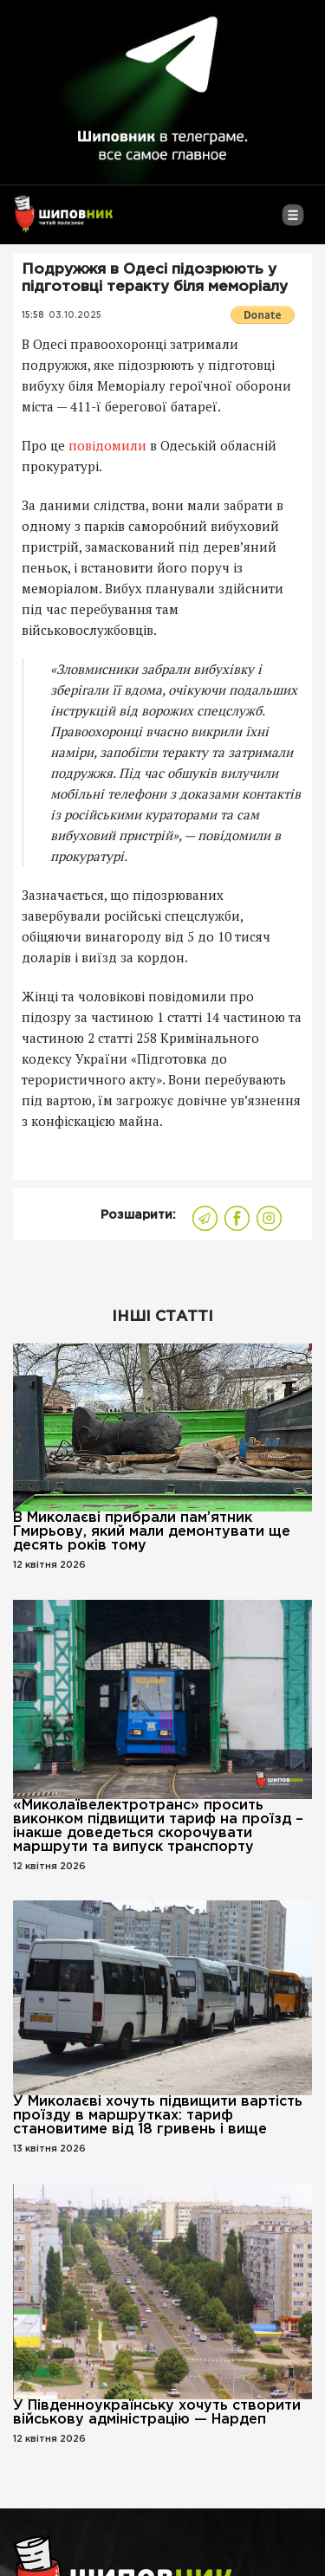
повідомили (107, 445)
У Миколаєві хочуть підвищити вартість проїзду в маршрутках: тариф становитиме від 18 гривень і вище (157, 2115)
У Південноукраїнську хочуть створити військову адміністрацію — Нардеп (157, 2412)
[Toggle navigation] (292, 221)
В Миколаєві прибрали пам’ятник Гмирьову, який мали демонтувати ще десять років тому (151, 1531)
